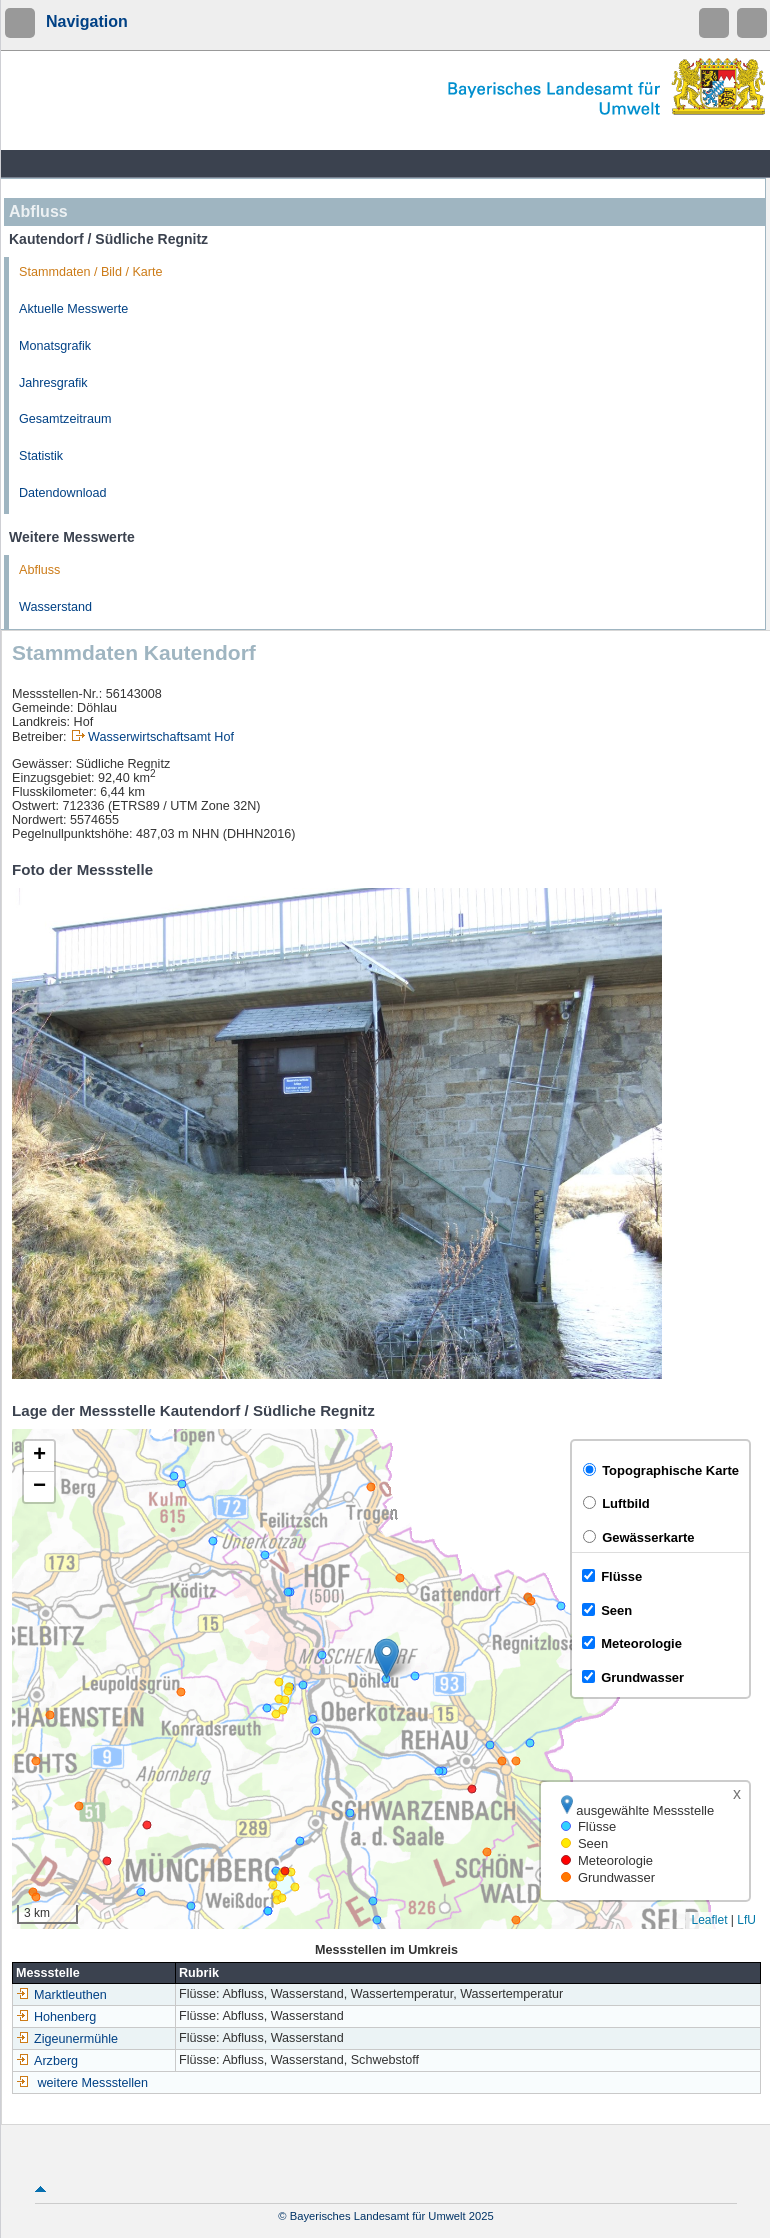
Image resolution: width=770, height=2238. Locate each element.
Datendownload (63, 493)
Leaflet (709, 1920)
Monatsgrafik (55, 346)
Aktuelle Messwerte (73, 309)
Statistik (41, 456)
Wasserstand (55, 607)
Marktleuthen (61, 1995)
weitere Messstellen (93, 2083)
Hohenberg (56, 2017)
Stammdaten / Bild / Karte (91, 272)
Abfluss (39, 570)
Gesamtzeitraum (65, 419)
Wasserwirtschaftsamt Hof (161, 737)
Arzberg (47, 2061)
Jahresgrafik (53, 383)
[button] (386, 1658)
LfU (746, 1920)
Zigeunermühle (67, 2039)
